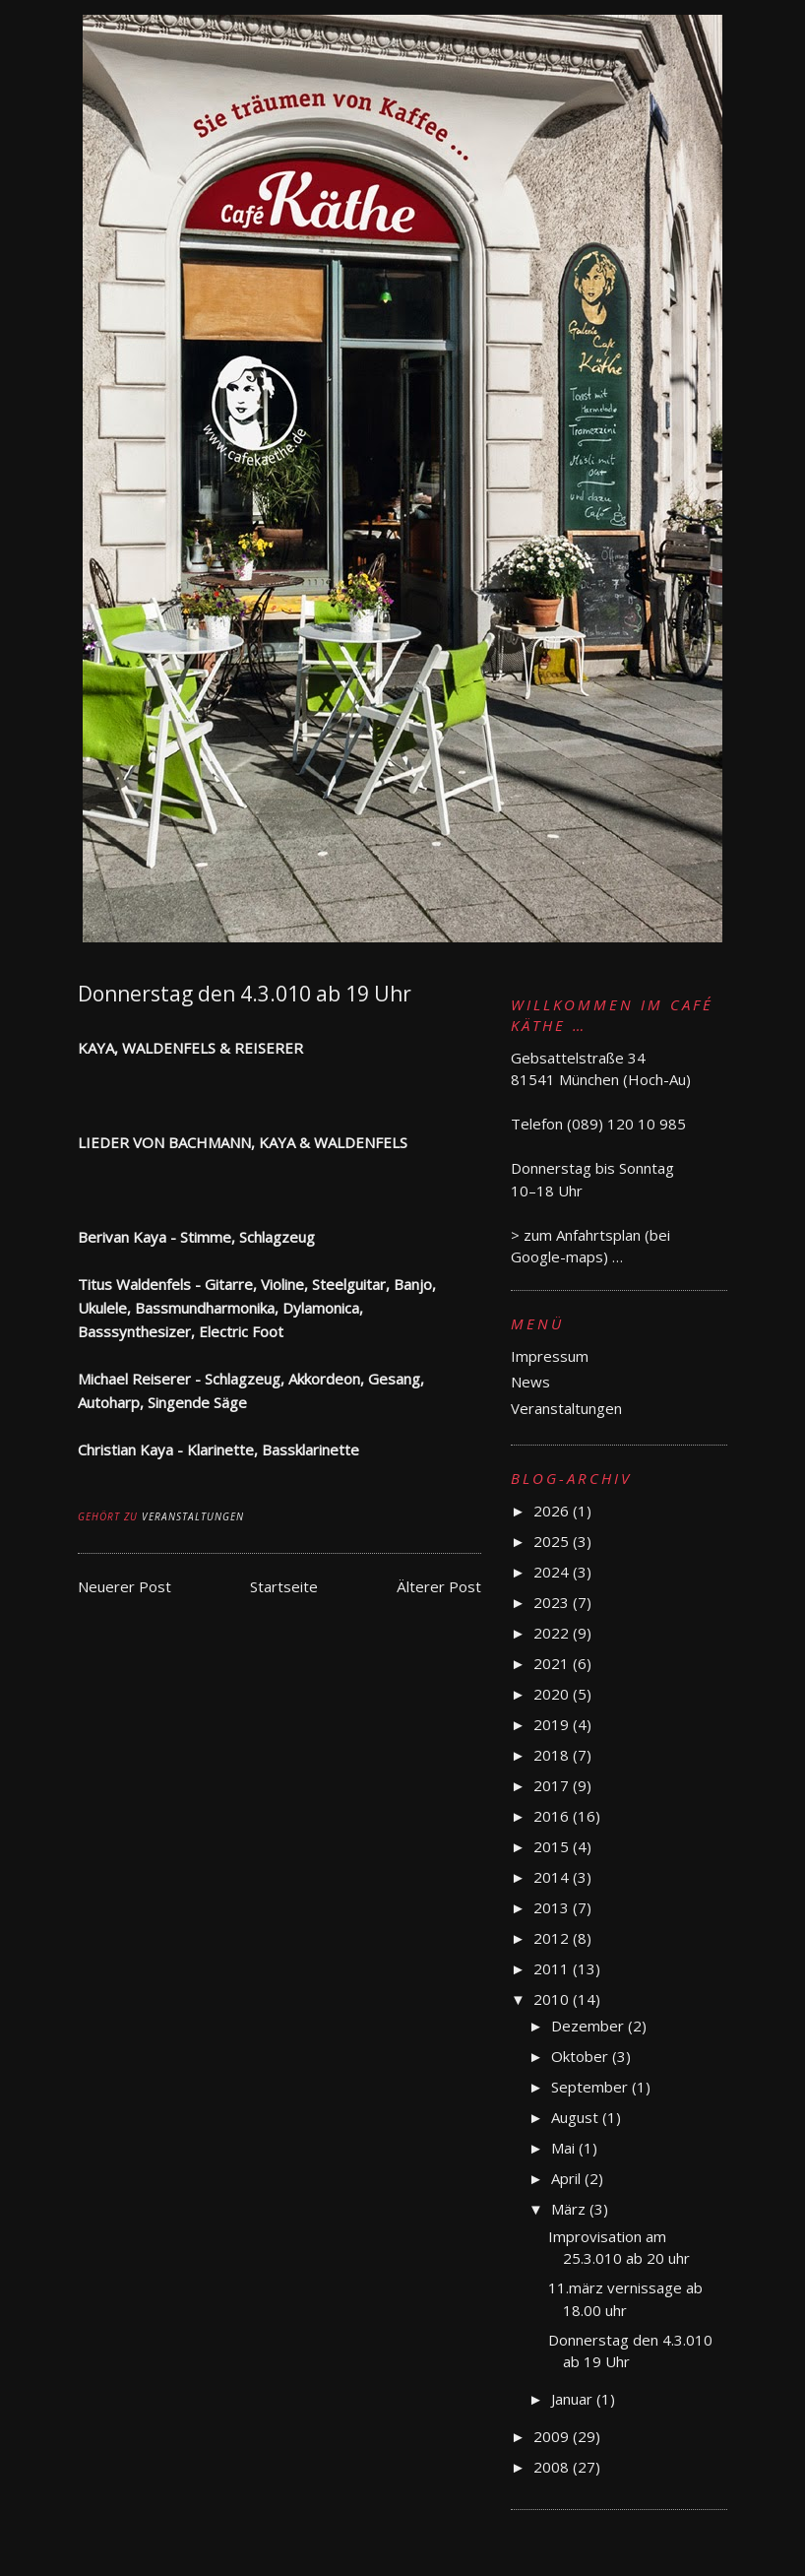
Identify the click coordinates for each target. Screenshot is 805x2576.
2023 (553, 1602)
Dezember (589, 2025)
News (530, 1381)
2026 (553, 1510)
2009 (553, 2436)
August (576, 2117)
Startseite (284, 1586)
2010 (553, 1999)
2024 (553, 1571)
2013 (553, 1907)
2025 (553, 1541)
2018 (553, 1755)
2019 (553, 1724)
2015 (553, 1846)
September (591, 2086)
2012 (553, 1938)
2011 (553, 1968)
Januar (573, 2399)
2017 (553, 1785)
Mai (565, 2147)
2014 (553, 1877)
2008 (553, 2467)
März (570, 2209)
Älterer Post (439, 1586)
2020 (553, 1694)
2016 (553, 1816)
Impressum (549, 1356)
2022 (553, 1632)
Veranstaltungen (193, 1516)
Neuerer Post (124, 1586)
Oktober (581, 2056)
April (568, 2178)
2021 (553, 1663)
